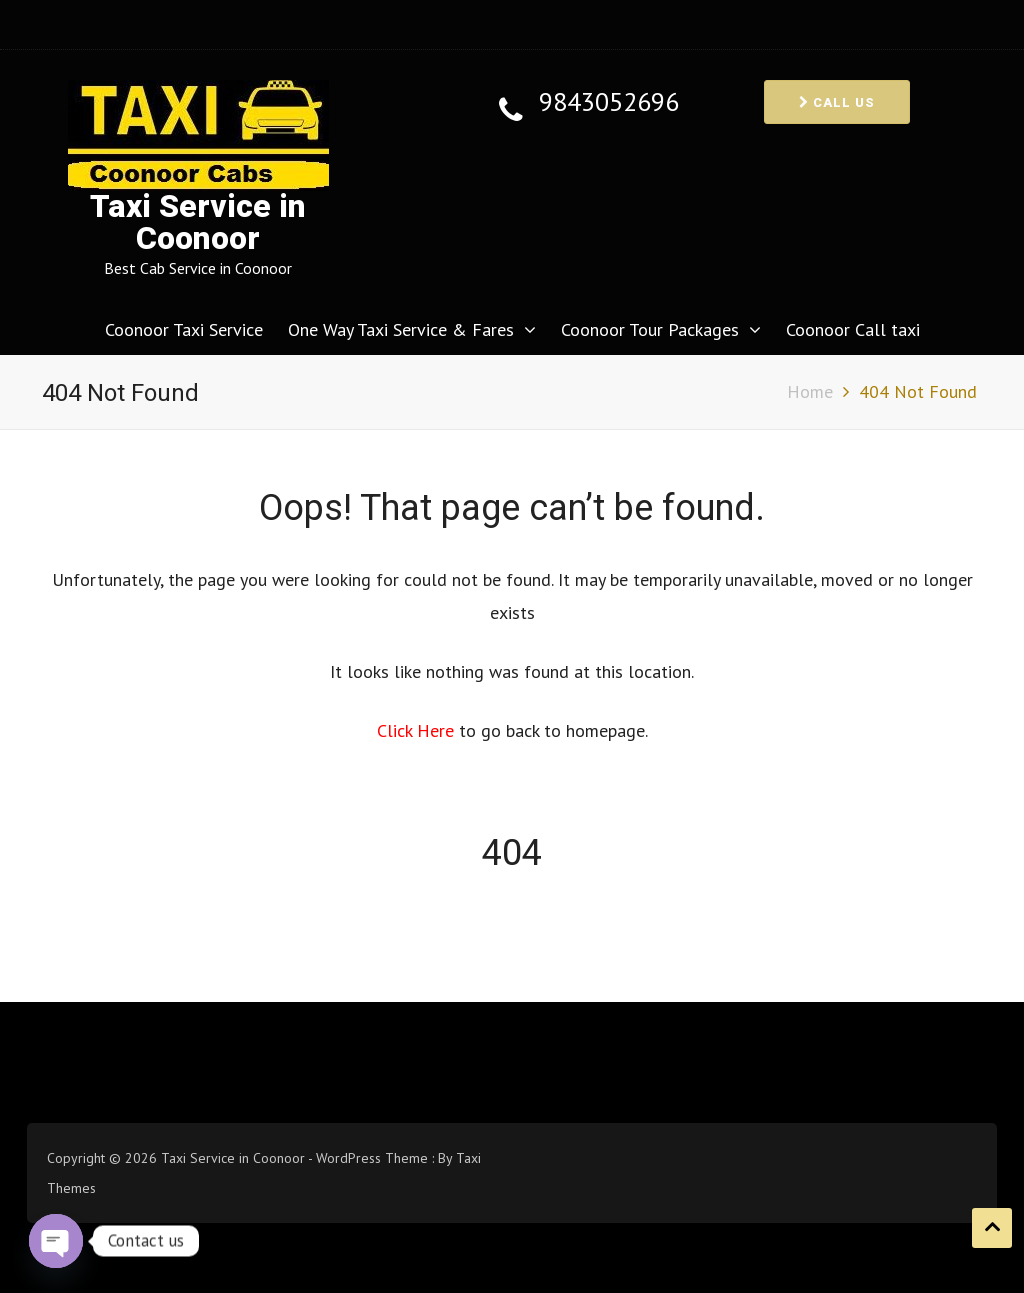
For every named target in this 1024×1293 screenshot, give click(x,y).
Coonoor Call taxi (853, 329)
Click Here (418, 730)
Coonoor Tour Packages (650, 329)
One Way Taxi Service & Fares (401, 329)
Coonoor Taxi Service (184, 329)
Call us (837, 102)
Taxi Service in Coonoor (198, 222)
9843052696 (609, 102)
